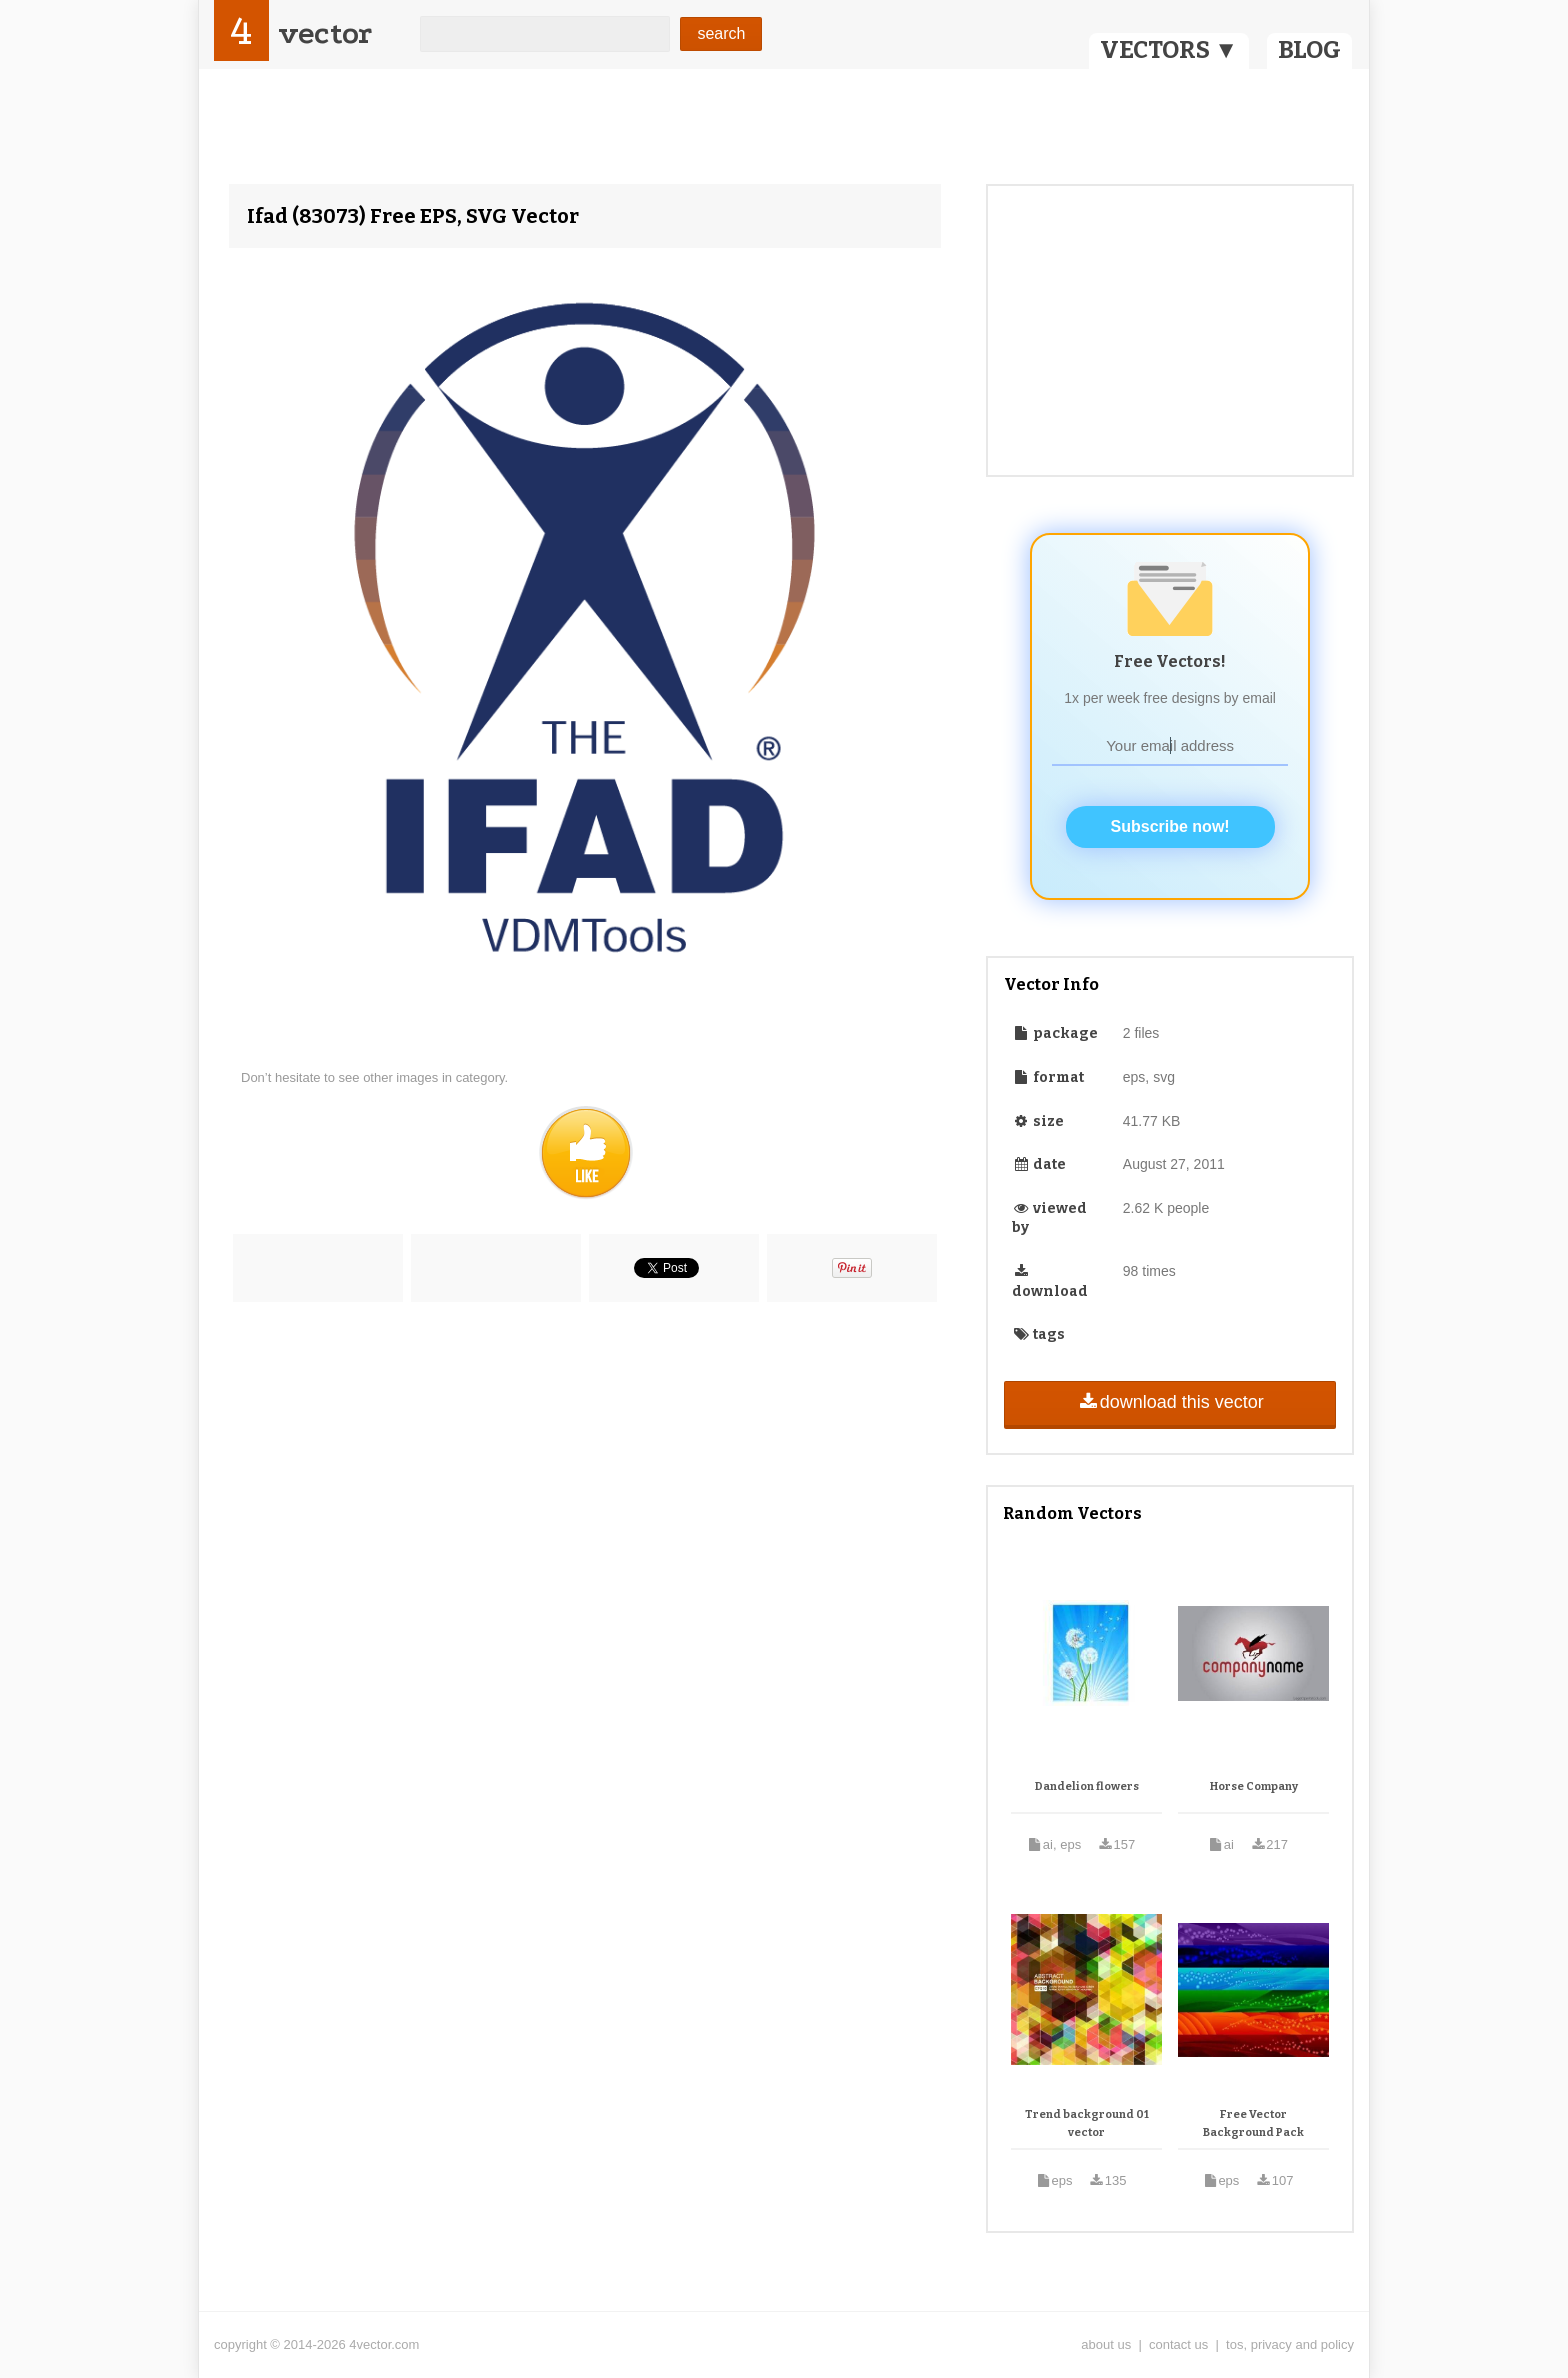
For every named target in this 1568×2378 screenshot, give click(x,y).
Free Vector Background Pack (1253, 2123)
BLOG (1309, 50)
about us (1106, 2344)
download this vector (1169, 1402)
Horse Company (1254, 1786)
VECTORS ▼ (1169, 50)
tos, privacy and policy (1290, 2344)
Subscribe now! (1170, 826)
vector (325, 33)
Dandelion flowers (1087, 1786)
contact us (1178, 2344)
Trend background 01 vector (1087, 2123)
